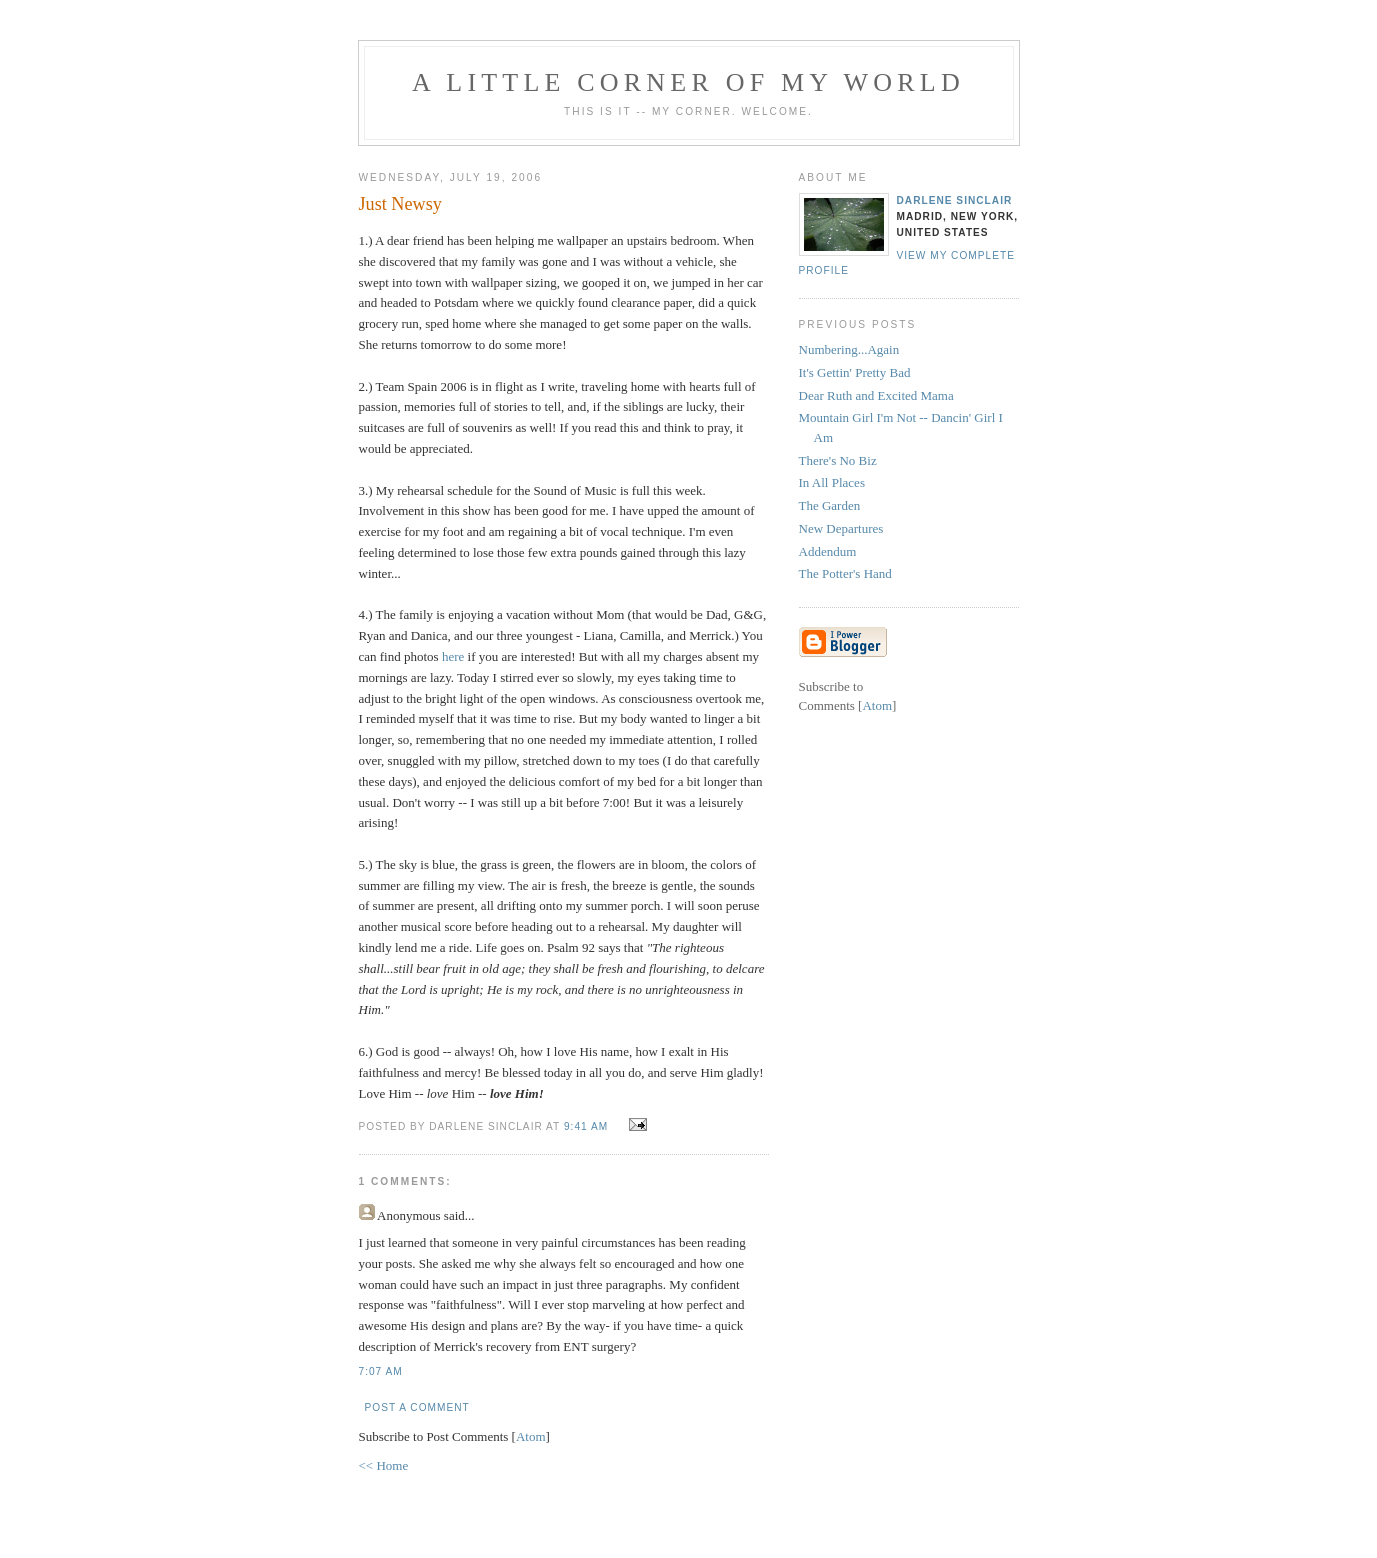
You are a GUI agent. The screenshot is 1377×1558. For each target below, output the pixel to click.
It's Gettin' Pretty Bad (855, 372)
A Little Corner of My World (688, 82)
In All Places (832, 482)
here (453, 656)
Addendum (828, 551)
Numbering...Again (849, 349)
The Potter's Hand (845, 573)
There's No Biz (838, 460)
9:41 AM (588, 1126)
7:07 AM (381, 1371)
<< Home (384, 1465)
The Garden (830, 505)
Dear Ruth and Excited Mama (876, 395)
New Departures (841, 528)
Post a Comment (417, 1407)
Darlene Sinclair (955, 200)
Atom (531, 1436)
